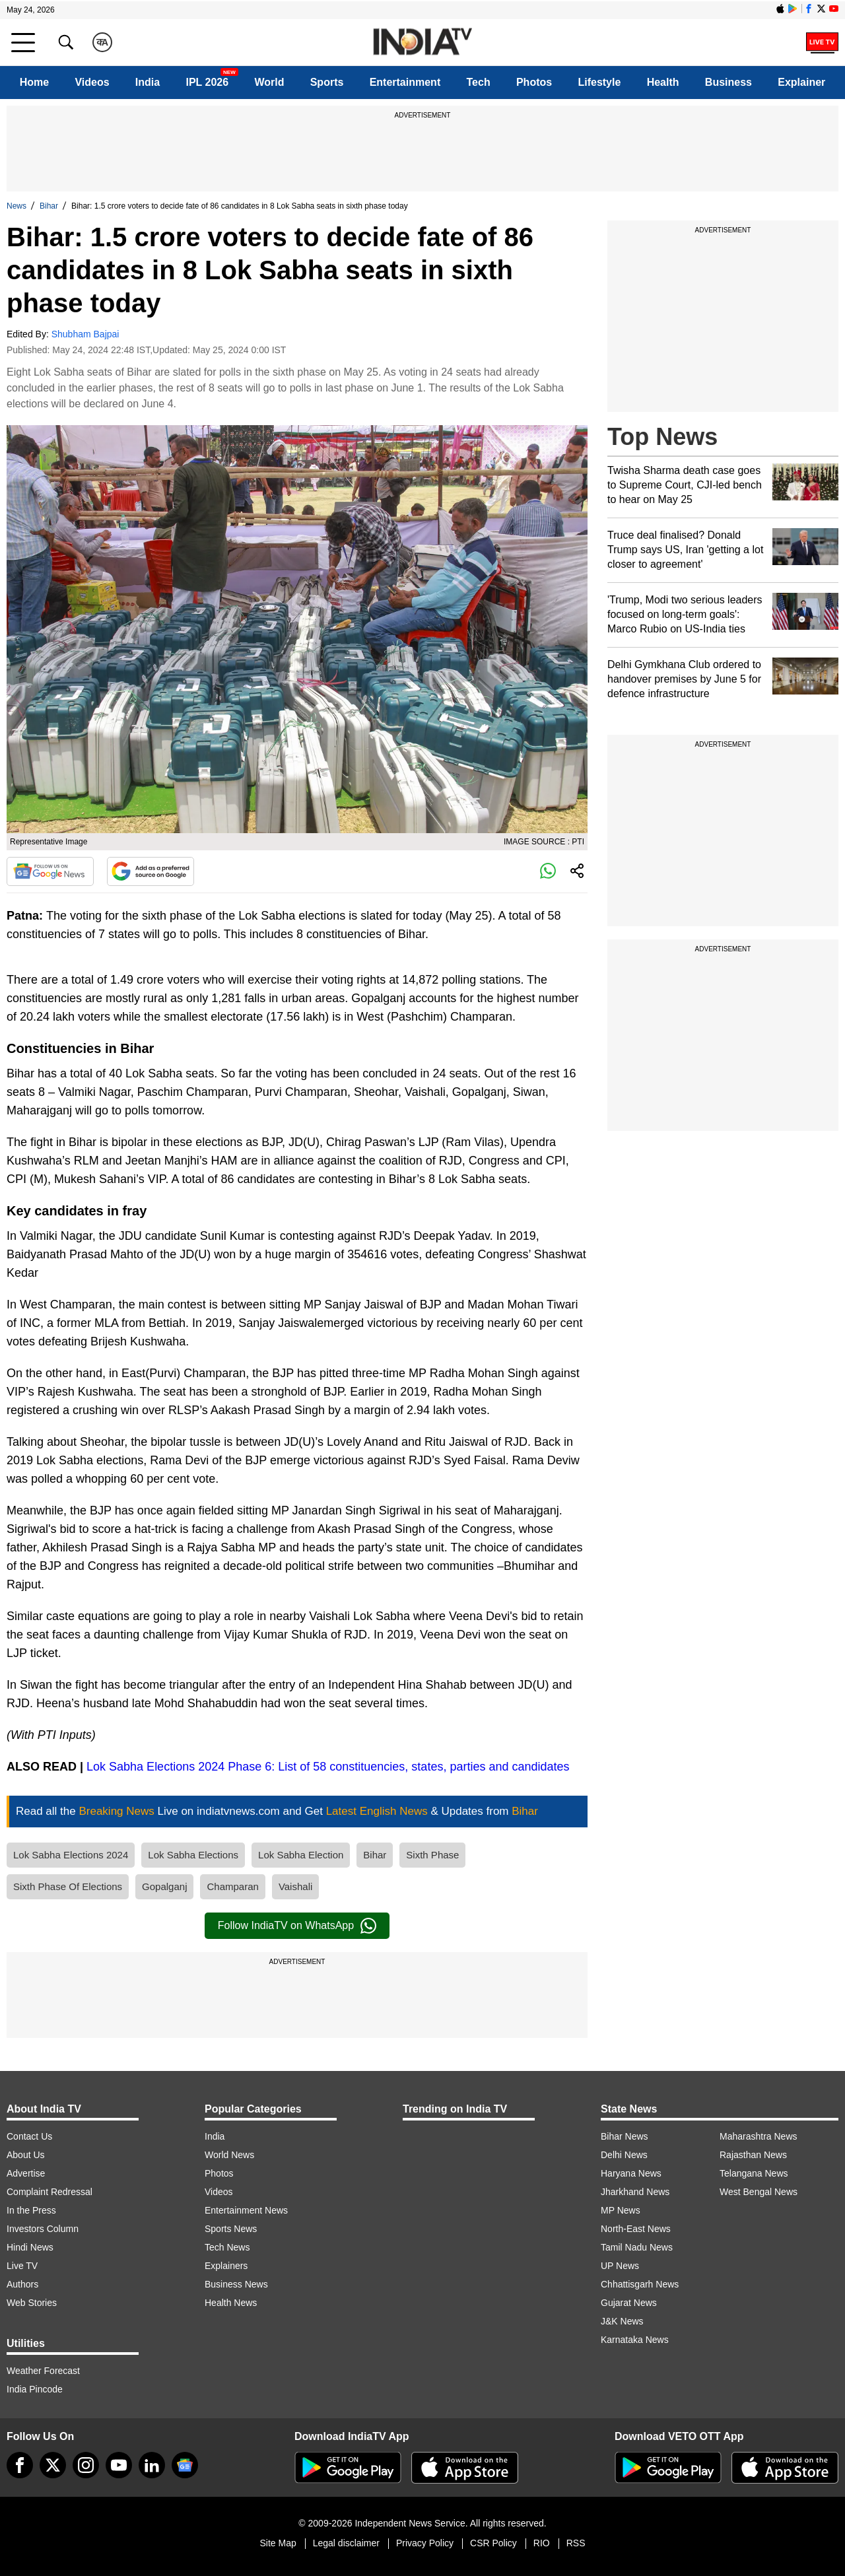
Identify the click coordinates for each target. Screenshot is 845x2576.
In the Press (31, 2210)
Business (728, 82)
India (147, 82)
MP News (620, 2210)
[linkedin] (152, 2465)
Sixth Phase (432, 1854)
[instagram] (86, 2465)
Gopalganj (164, 1886)
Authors (22, 2284)
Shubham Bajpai (85, 334)
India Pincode (35, 2389)
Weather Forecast (43, 2370)
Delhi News (624, 2155)
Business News (236, 2284)
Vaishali (295, 1886)
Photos (534, 82)
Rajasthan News (753, 2155)
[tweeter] (53, 2465)
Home (34, 82)
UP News (620, 2265)
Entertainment (405, 82)
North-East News (636, 2228)
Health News (231, 2302)
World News (229, 2155)
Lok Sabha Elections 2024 (70, 1854)
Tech (478, 82)
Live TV (22, 2265)
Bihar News (624, 2136)
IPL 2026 (207, 82)
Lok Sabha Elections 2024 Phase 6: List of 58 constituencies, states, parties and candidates (327, 1766)
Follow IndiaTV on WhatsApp (297, 1926)
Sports (327, 82)
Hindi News (30, 2247)
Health (663, 82)
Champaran (232, 1886)
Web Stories (32, 2302)
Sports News (231, 2228)
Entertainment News (246, 2210)
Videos (92, 82)
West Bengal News (758, 2191)
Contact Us (29, 2136)
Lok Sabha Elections (193, 1854)
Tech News (227, 2247)
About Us (26, 2155)
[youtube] (119, 2465)
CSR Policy (493, 2543)
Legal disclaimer (346, 2543)
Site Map (277, 2543)
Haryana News (631, 2173)
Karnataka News (635, 2339)
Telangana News (754, 2173)
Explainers (226, 2265)
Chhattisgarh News (640, 2284)
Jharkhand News (635, 2191)
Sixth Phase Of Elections (67, 1886)
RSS (576, 2543)
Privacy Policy (425, 2543)
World (269, 82)
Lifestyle (599, 82)
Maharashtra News (758, 2136)
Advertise (26, 2173)
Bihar (49, 206)
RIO (541, 2543)
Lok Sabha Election (300, 1854)
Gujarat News (629, 2302)
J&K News (622, 2321)
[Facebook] (20, 2465)
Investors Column (43, 2228)
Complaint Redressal (49, 2191)
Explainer (801, 82)
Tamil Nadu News (637, 2247)
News (16, 206)
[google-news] (185, 2465)
